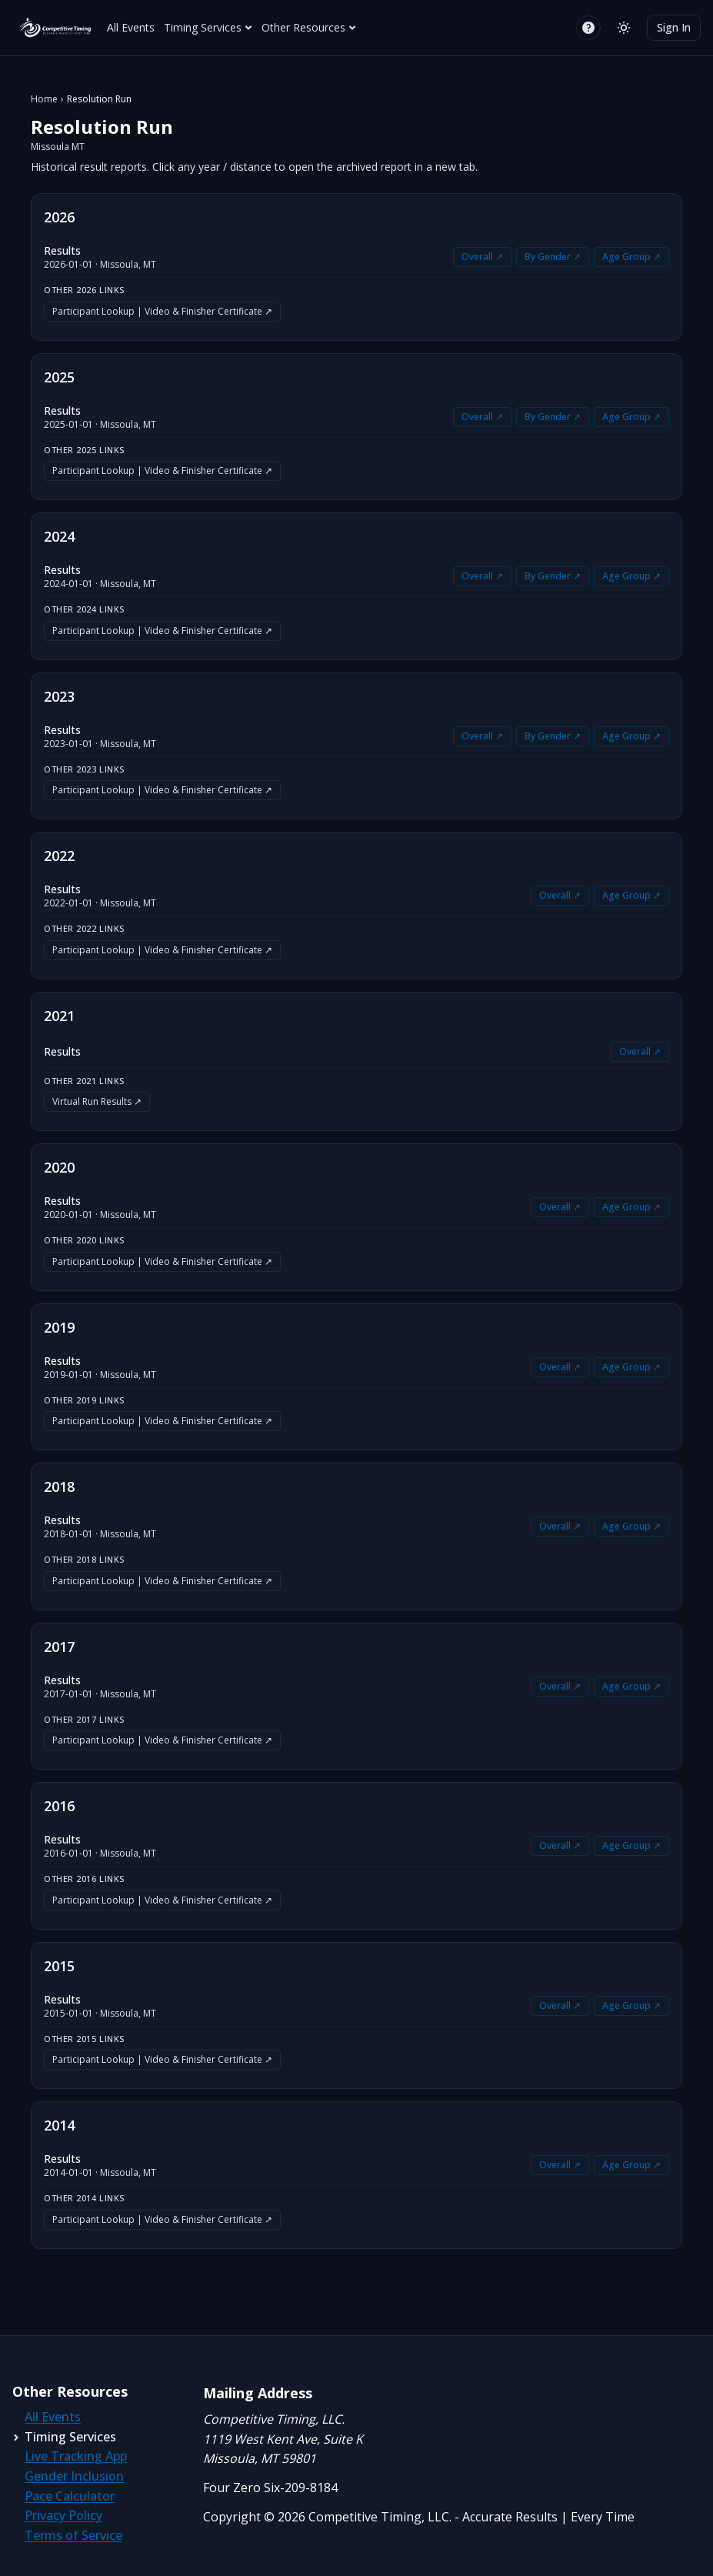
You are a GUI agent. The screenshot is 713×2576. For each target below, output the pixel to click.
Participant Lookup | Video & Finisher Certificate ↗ (162, 311)
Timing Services (208, 27)
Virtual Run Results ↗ (97, 1101)
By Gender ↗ (553, 256)
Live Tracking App (76, 2456)
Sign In (674, 27)
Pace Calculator (70, 2496)
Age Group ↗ (631, 256)
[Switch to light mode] (624, 28)
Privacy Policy (63, 2515)
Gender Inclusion (74, 2476)
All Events (131, 27)
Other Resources (309, 27)
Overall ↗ (482, 256)
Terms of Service (73, 2535)
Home (44, 99)
